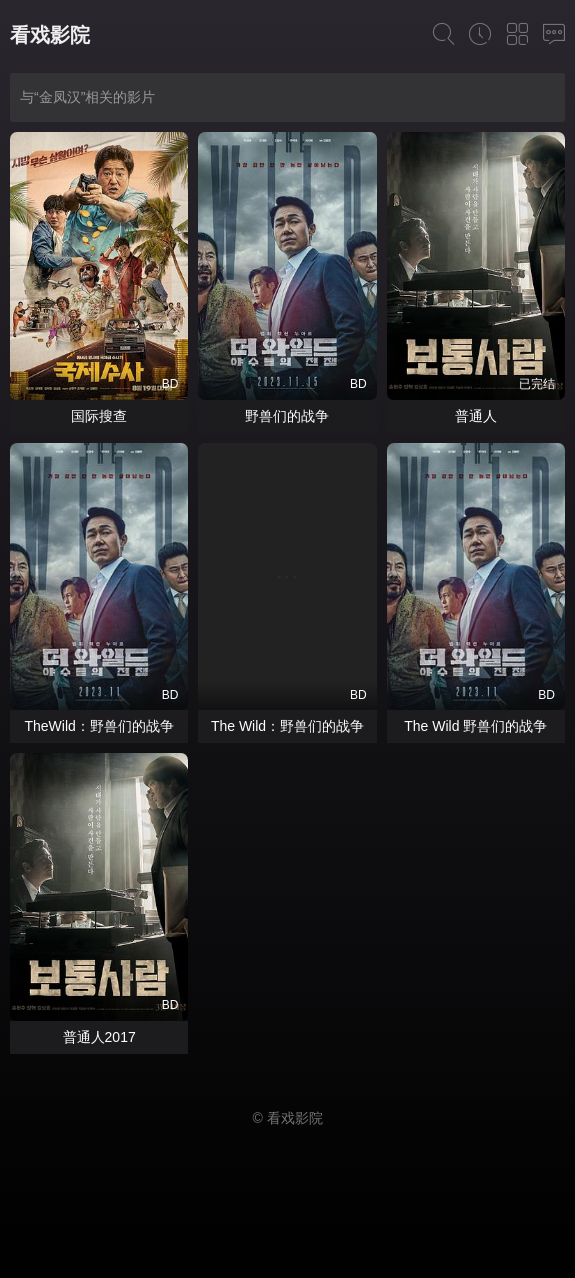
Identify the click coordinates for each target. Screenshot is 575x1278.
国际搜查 (99, 416)
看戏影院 (50, 35)
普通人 (476, 416)
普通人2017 (99, 1037)
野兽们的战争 (287, 416)
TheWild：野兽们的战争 (98, 726)
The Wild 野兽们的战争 (475, 726)
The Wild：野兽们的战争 (287, 726)
